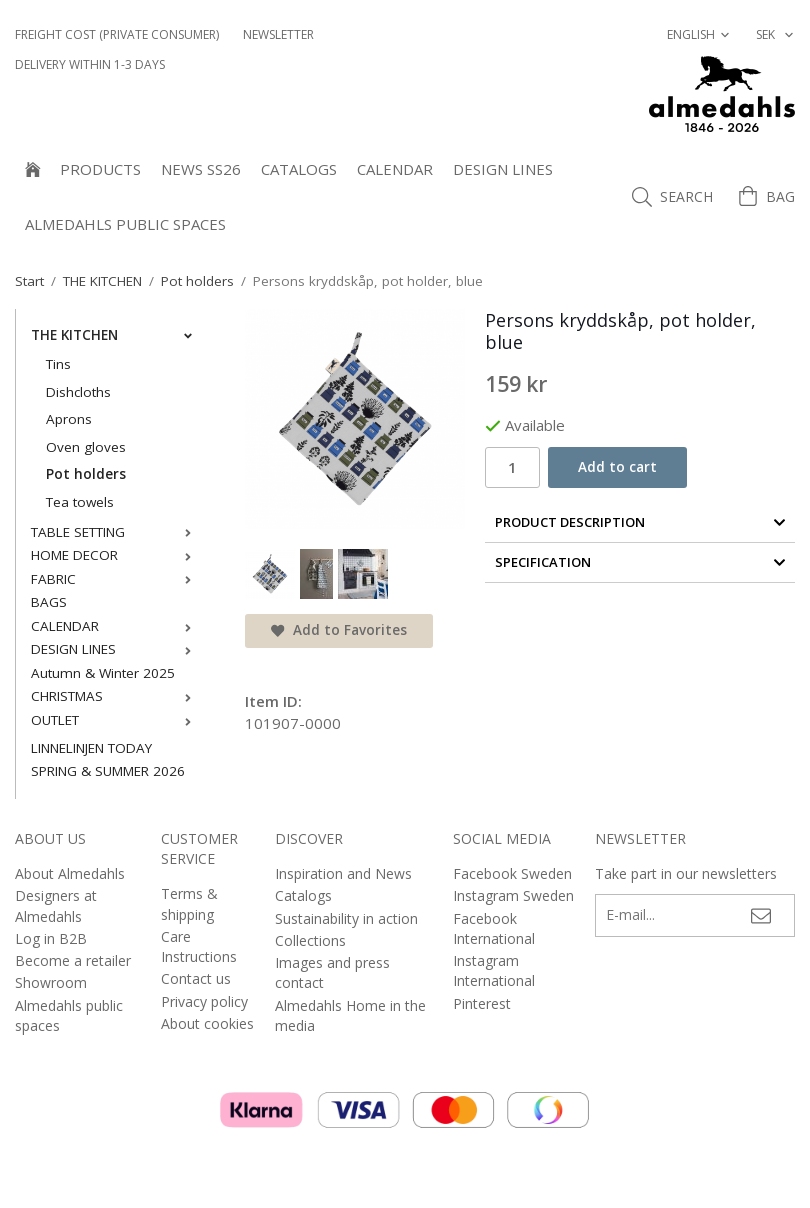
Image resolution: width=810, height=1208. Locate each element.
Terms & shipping (189, 903)
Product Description (640, 522)
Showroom (51, 982)
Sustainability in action (346, 918)
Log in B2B (51, 938)
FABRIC (115, 579)
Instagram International (494, 970)
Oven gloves (86, 447)
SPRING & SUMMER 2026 (108, 771)
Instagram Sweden (513, 895)
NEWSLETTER (278, 34)
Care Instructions (199, 946)
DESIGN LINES (503, 169)
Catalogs (299, 169)
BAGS (49, 602)
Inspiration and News (343, 873)
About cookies (207, 1023)
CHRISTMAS (115, 696)
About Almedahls (70, 873)
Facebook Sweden (512, 873)
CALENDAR (395, 169)
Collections (310, 940)
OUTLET (115, 720)
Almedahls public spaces (125, 224)
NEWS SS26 (201, 169)
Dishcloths (78, 392)
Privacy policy (204, 1001)
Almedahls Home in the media (350, 1015)
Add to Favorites (339, 630)
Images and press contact (332, 972)
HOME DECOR (115, 555)
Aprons (69, 419)
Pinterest (482, 1003)
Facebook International (494, 928)
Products (100, 169)
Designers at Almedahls (56, 905)
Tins (58, 364)
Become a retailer (73, 960)
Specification (640, 562)
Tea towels (80, 502)
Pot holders (86, 474)
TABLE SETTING (115, 532)
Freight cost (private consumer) (117, 34)
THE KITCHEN (115, 335)
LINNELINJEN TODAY (91, 748)
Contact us (196, 978)
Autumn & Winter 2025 (103, 673)
